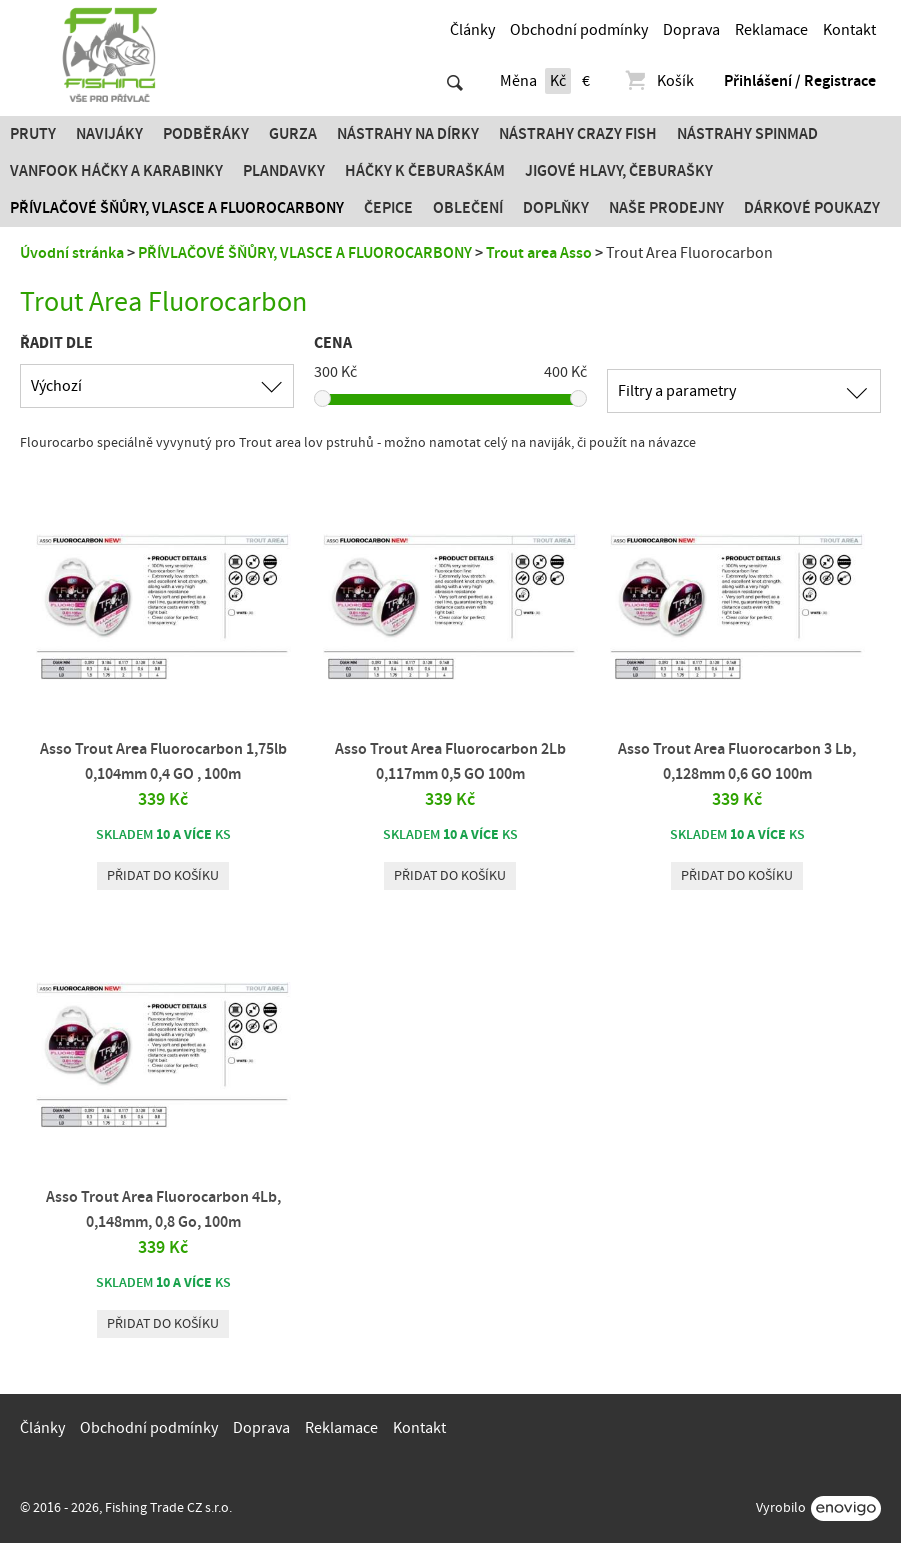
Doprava (691, 30)
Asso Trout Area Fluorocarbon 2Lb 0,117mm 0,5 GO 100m (450, 761)
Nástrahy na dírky (408, 134)
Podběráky (206, 134)
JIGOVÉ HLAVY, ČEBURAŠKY (619, 171)
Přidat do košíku (163, 876)
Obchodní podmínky (579, 30)
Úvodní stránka (72, 253)
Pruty (33, 134)
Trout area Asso (539, 253)
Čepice (388, 208)
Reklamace (771, 30)
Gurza (293, 134)
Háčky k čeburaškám (425, 171)
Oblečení (468, 208)
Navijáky (109, 134)
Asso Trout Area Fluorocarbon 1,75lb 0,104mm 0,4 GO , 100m (163, 761)
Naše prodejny (666, 208)
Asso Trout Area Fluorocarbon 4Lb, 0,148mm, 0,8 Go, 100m (163, 1209)
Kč (558, 81)
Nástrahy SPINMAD (747, 134)
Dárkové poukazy (812, 208)
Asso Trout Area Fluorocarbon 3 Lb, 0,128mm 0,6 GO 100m (737, 761)
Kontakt (849, 30)
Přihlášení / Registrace (800, 81)
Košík (658, 81)
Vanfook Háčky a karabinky (116, 171)
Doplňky (556, 208)
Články (472, 30)
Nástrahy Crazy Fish (578, 134)
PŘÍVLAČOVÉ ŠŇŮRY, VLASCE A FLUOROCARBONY (177, 208)
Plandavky (284, 171)
